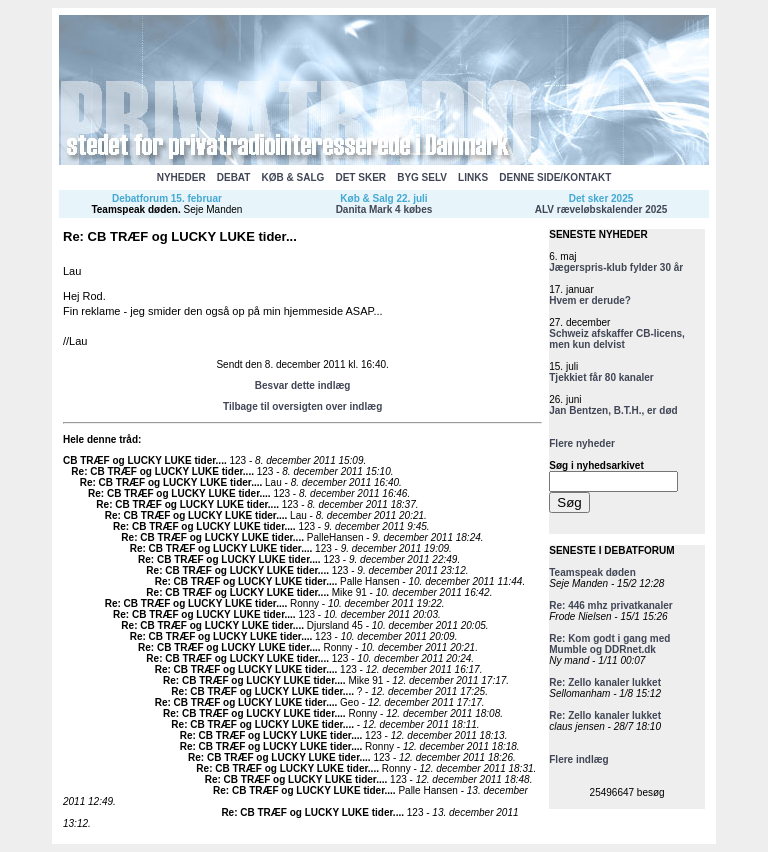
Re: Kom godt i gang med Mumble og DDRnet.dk (609, 644)
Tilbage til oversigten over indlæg (302, 406)
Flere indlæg (578, 759)
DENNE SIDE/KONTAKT (555, 177)
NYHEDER (181, 177)
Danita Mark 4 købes (384, 209)
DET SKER (360, 177)
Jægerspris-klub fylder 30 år (616, 267)
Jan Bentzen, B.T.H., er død (613, 410)
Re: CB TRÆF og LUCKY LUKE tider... (161, 471)
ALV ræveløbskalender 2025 (601, 209)
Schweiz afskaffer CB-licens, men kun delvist (617, 339)
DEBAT (234, 177)
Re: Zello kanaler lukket (605, 682)
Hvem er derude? (590, 300)
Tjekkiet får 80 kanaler (601, 377)
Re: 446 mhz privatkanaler (610, 605)
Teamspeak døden (134, 209)
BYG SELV (422, 177)
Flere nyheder (582, 443)
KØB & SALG (293, 177)
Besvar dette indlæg (303, 385)
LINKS (473, 177)
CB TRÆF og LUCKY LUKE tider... (143, 460)
